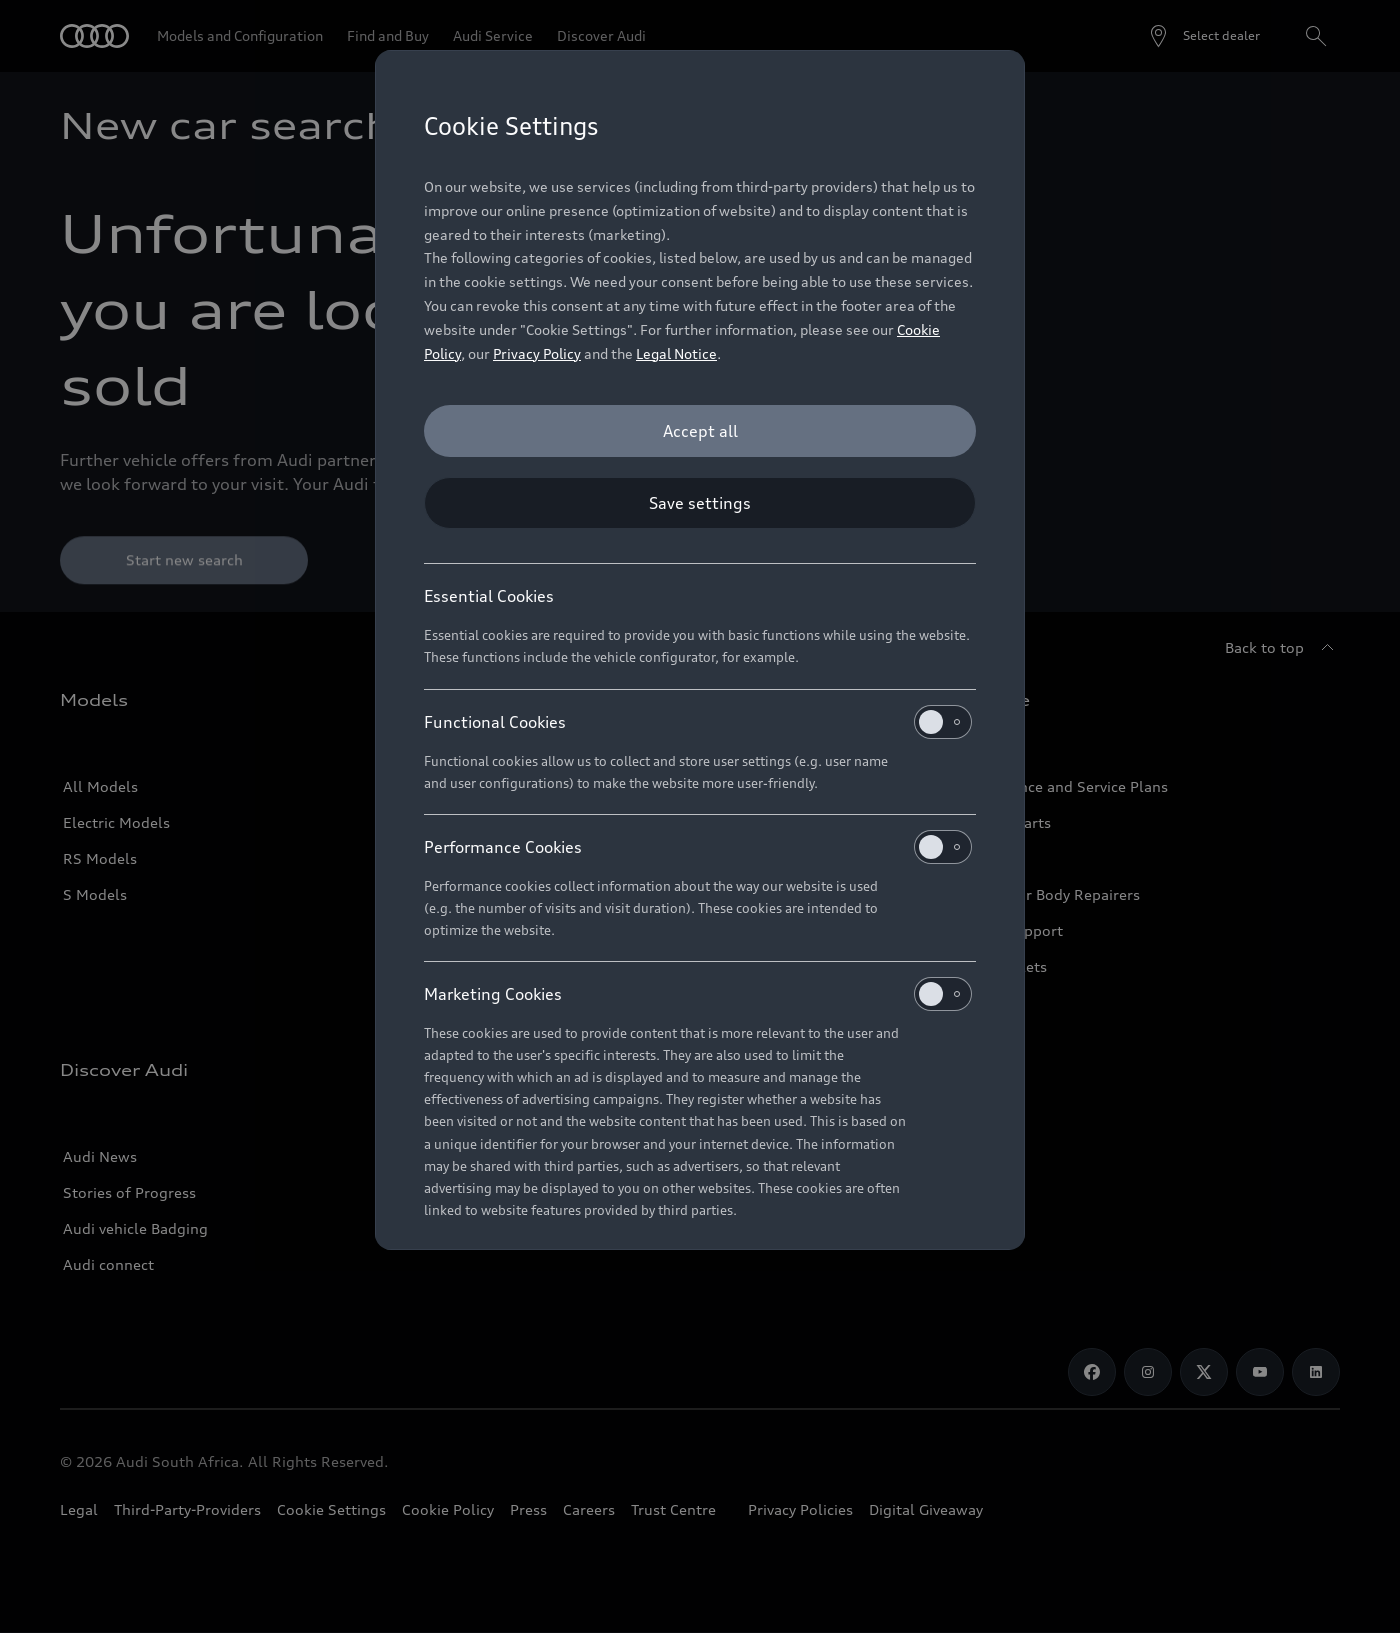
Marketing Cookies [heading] (698, 994)
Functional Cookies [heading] (698, 722)
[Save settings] (700, 503)
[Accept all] (700, 431)
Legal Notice (676, 353)
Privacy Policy (537, 353)
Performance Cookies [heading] (698, 847)
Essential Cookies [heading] (489, 596)
